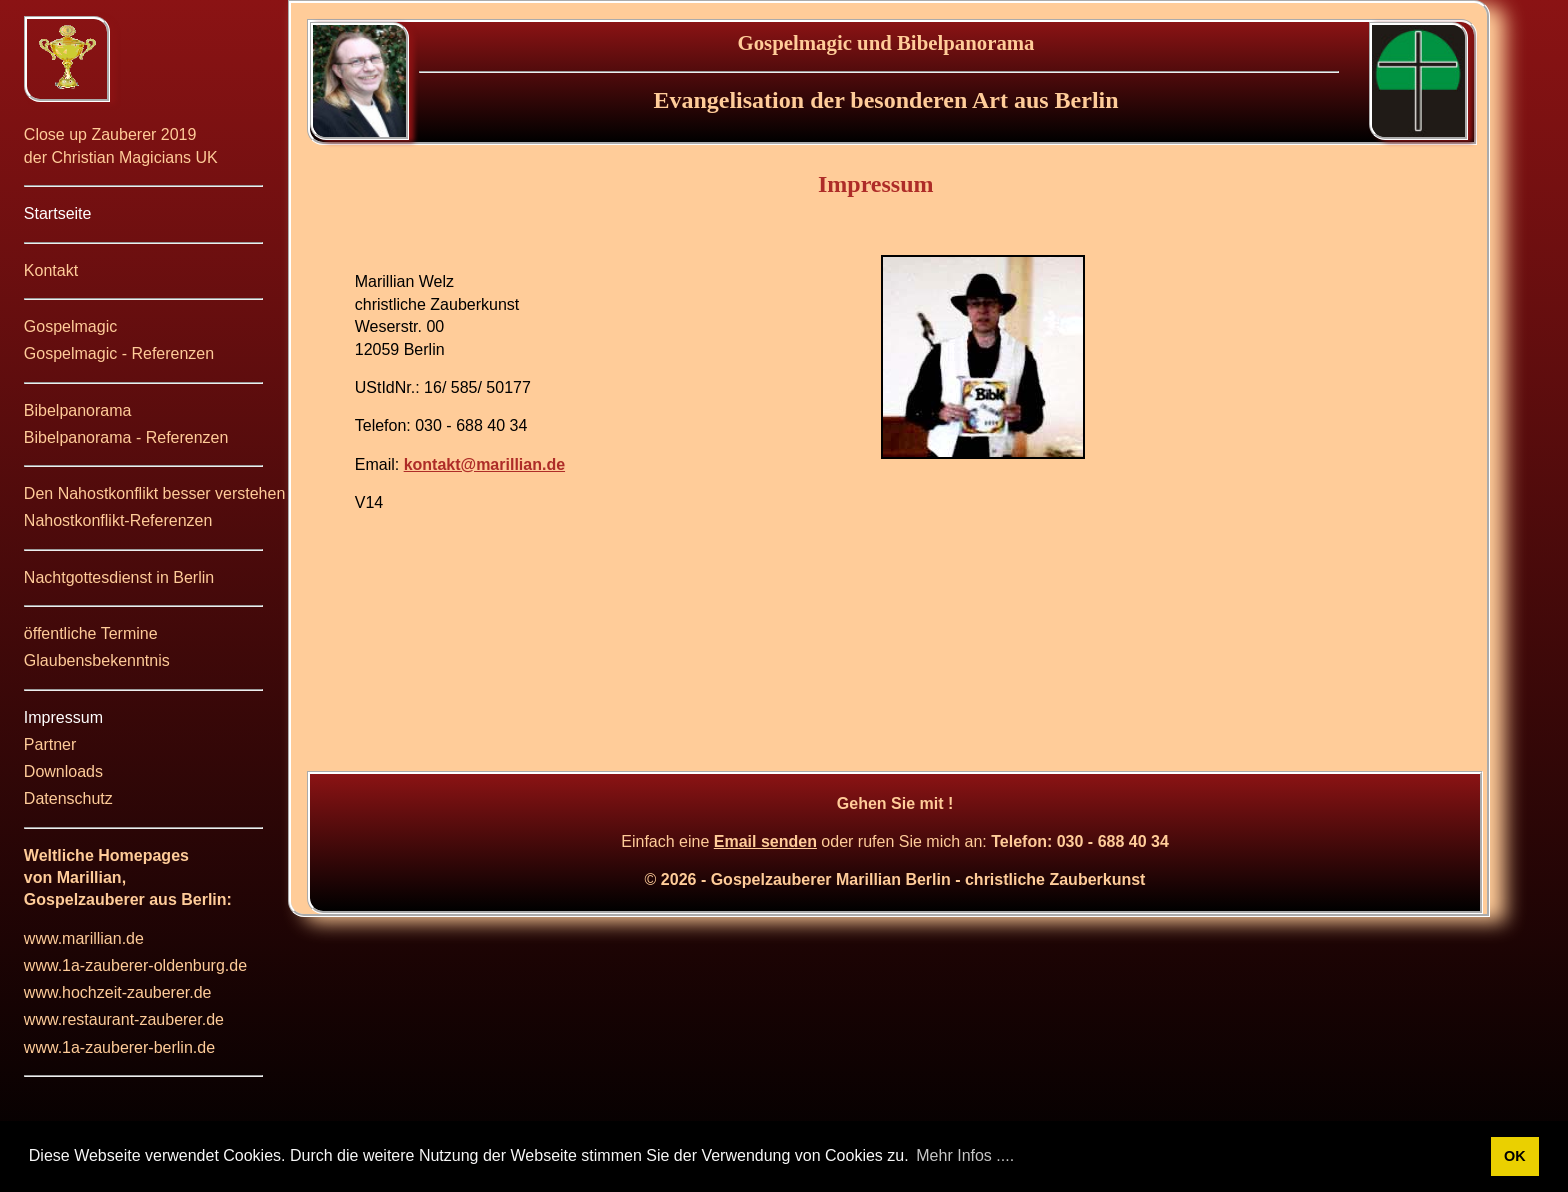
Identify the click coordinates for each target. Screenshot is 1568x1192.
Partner (50, 744)
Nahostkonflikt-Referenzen (118, 520)
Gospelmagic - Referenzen (119, 353)
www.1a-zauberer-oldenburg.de (135, 965)
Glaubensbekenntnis (97, 660)
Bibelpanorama (78, 410)
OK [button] (1515, 1156)
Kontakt (51, 270)
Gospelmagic (70, 326)
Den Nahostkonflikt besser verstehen (154, 493)
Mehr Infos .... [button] (965, 1155)
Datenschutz (68, 798)
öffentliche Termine (91, 633)
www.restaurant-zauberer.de (124, 1019)
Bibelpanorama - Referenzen (126, 437)
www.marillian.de (84, 938)
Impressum (63, 717)
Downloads (63, 771)
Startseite (58, 213)
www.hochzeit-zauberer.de (118, 992)
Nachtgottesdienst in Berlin (119, 577)
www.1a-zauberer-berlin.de (119, 1047)
